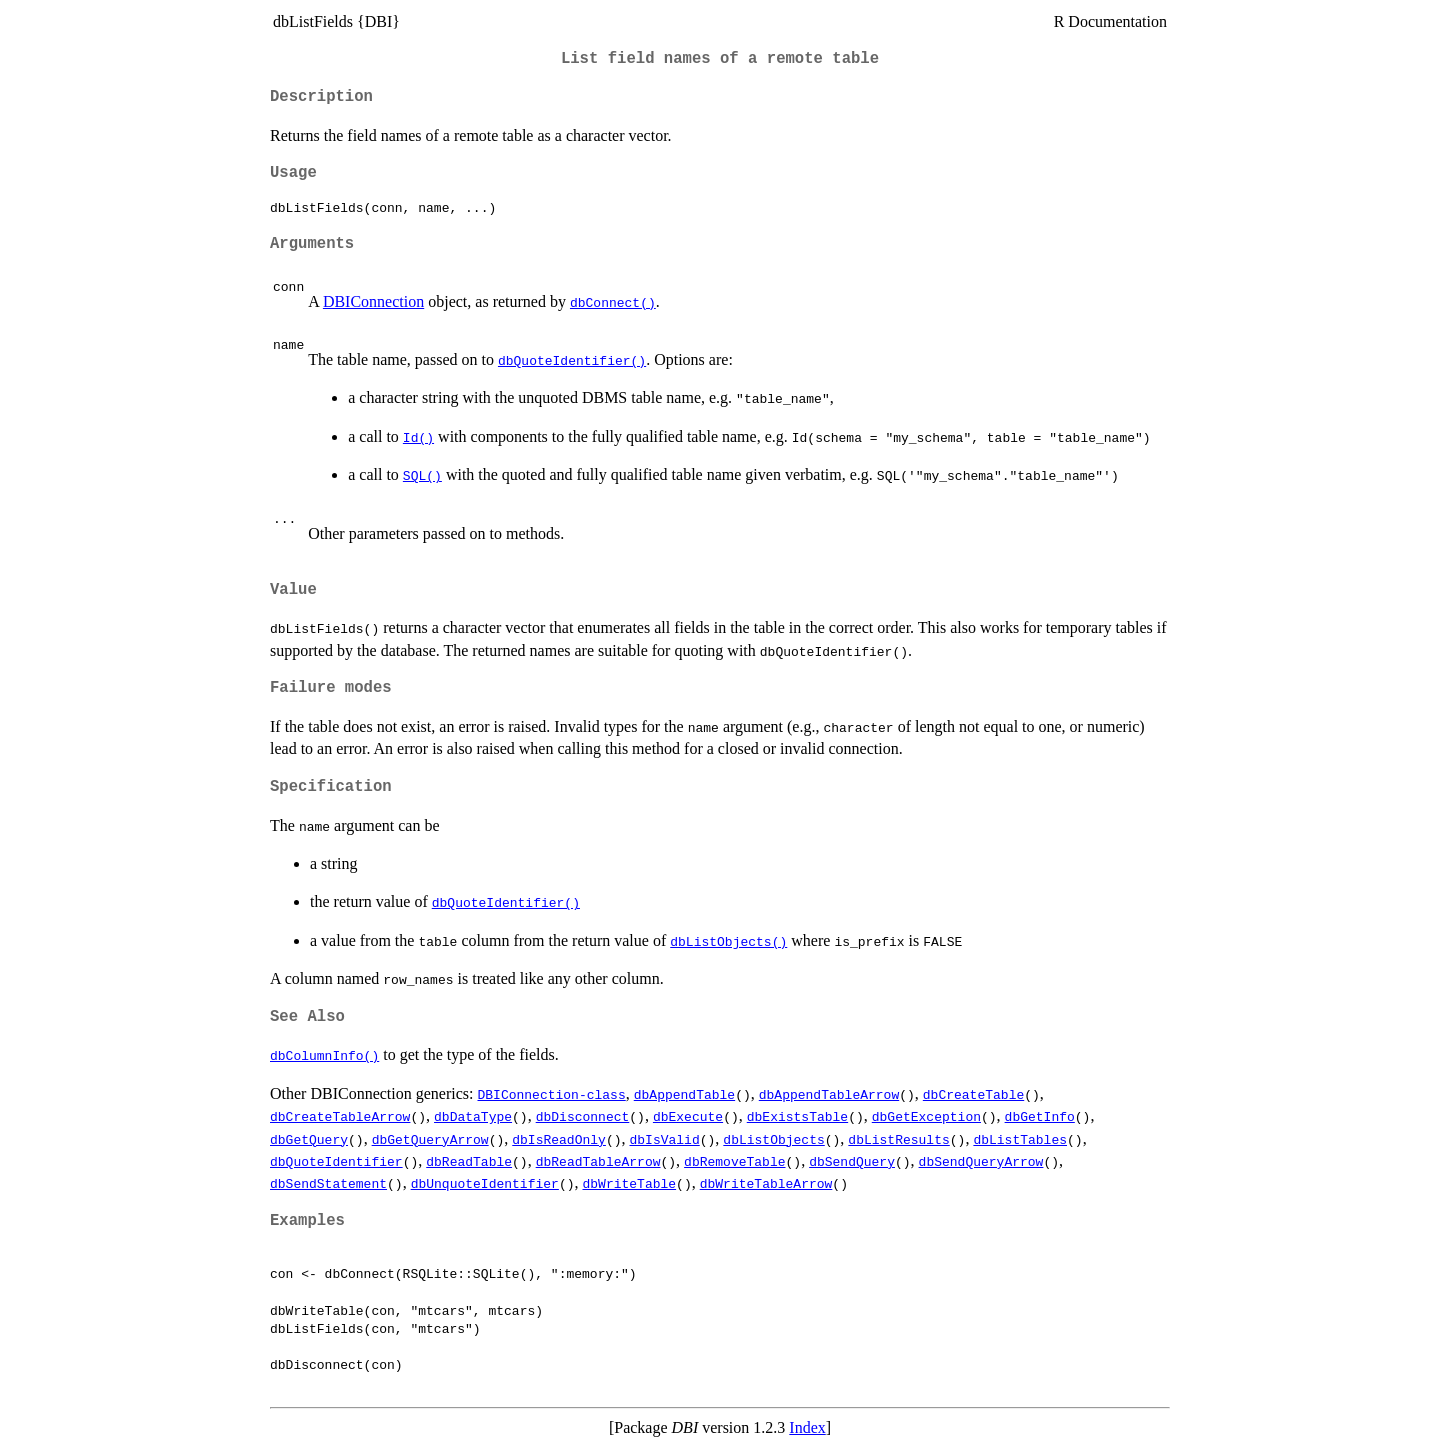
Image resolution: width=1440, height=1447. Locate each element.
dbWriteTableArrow (766, 1183)
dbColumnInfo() (324, 1055)
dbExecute (688, 1116)
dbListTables (1020, 1139)
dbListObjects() (728, 941)
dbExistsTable (797, 1116)
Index (807, 1427)
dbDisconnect (583, 1116)
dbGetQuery (309, 1139)
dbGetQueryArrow (430, 1139)
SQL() (422, 475)
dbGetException (926, 1116)
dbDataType (473, 1116)
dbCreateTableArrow (340, 1116)
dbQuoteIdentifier (336, 1161)
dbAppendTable (684, 1094)
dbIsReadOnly (559, 1139)
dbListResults (898, 1139)
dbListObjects (773, 1139)
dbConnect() (613, 302)
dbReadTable (469, 1161)
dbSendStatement (328, 1183)
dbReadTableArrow (598, 1161)
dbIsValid (664, 1139)
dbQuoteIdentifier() (572, 360)
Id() (418, 437)
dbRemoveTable (734, 1161)
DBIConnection (373, 301)
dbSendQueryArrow (981, 1161)
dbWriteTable (629, 1183)
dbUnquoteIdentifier (485, 1183)
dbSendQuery (852, 1161)
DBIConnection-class (552, 1094)
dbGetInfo (1040, 1116)
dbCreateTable (973, 1094)
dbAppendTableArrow (829, 1094)
